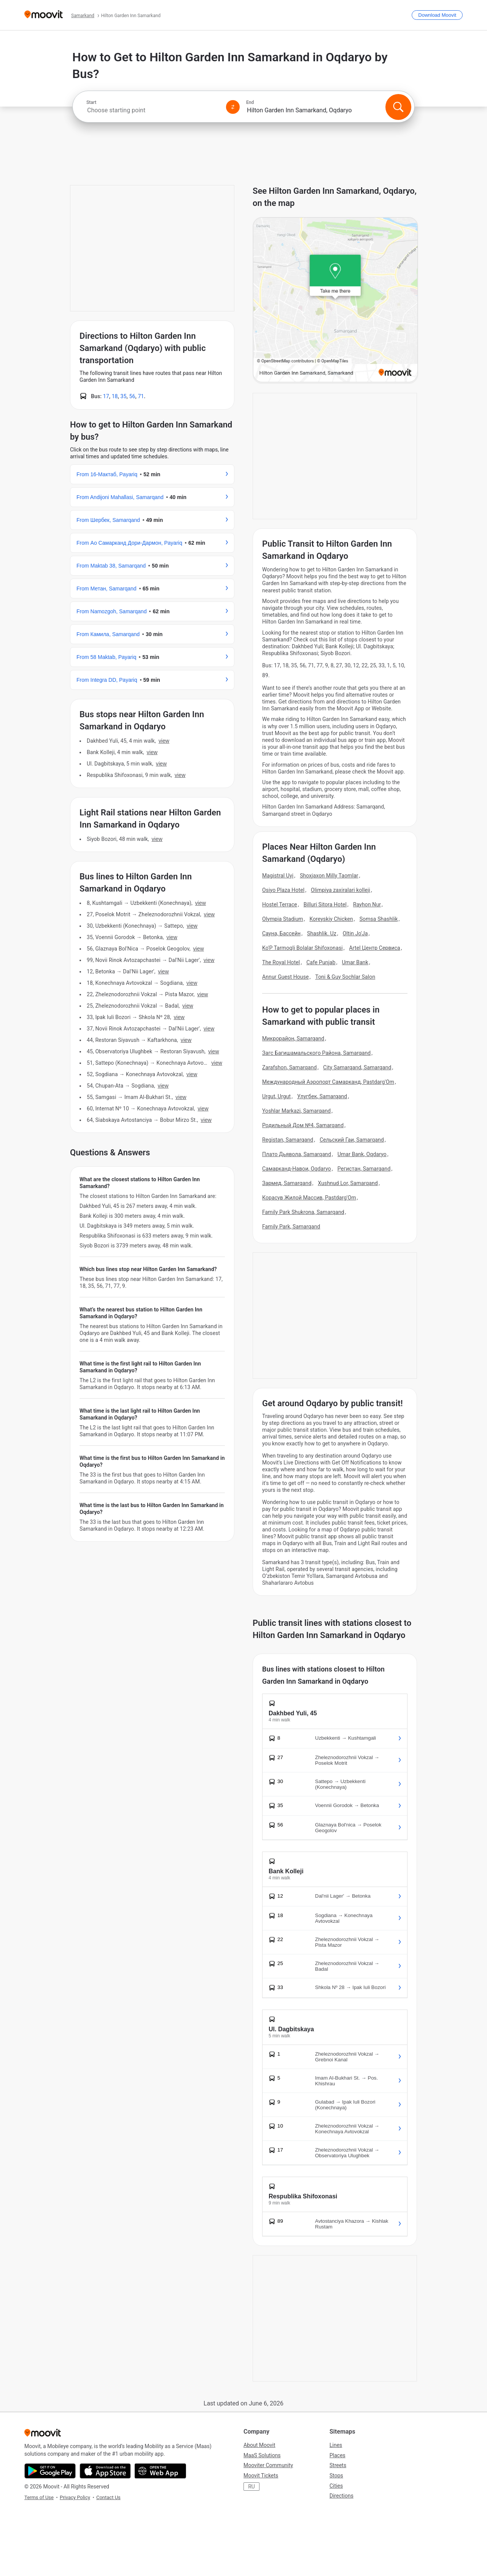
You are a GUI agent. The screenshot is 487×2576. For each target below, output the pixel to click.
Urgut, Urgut (276, 1096)
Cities (336, 2486)
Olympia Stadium (282, 919)
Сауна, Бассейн (281, 933)
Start (91, 102)
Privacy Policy (75, 2497)
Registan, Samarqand (287, 1140)
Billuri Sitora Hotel (325, 904)
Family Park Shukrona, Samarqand (303, 1212)
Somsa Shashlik (379, 919)
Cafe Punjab (321, 962)
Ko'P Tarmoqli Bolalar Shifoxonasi (302, 948)
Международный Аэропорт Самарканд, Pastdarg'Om (328, 1082)
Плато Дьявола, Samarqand (296, 1154)
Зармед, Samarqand (287, 1183)
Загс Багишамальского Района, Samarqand (316, 1053)
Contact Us (108, 2497)
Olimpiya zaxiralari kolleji (340, 890)
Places (337, 2455)
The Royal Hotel (281, 962)
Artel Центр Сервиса (374, 948)
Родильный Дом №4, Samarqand (303, 1125)
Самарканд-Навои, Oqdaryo (296, 1169)
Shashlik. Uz (321, 933)
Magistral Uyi (277, 875)
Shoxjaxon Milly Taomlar (329, 875)
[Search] (398, 107)
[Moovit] (43, 15)
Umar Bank (355, 962)
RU (251, 2486)
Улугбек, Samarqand (322, 1096)
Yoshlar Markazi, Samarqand (296, 1111)
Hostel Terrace (279, 904)
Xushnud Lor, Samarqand (348, 1183)
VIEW (164, 741)
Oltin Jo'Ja (355, 933)
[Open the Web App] (160, 2471)
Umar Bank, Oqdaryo (362, 1154)
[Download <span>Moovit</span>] (437, 15)
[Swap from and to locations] (233, 107)
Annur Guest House (285, 977)
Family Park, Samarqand (291, 1226)
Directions (341, 2496)
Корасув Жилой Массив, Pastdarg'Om (309, 1198)
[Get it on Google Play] (50, 2471)
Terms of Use (39, 2497)
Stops (336, 2475)
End (250, 102)
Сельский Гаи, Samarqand (352, 1140)
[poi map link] (335, 300)
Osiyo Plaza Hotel (283, 890)
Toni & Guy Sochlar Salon (345, 977)
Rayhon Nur (367, 904)
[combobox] (153, 110)
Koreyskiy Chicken (331, 919)
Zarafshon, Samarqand (289, 1067)
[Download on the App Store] (105, 2471)
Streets (337, 2465)
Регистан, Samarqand (364, 1169)
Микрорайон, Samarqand (293, 1038)
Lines (335, 2445)
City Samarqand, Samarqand (357, 1067)
